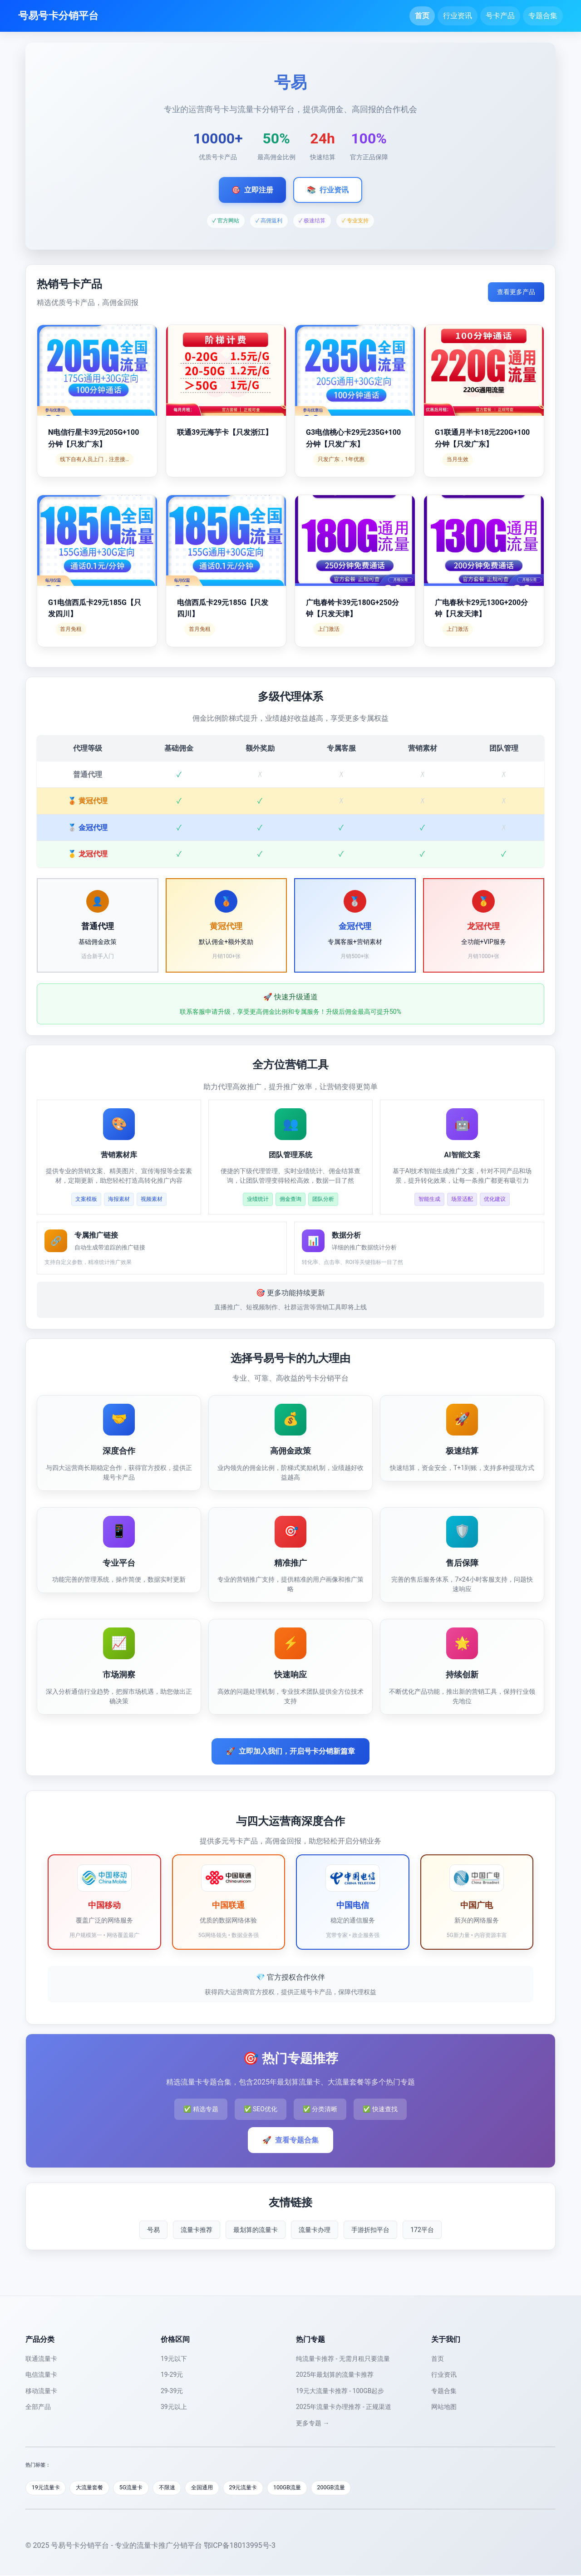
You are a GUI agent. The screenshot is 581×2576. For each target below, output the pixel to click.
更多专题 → (312, 2423)
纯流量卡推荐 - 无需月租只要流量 (343, 2358)
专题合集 (542, 15)
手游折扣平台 (370, 2229)
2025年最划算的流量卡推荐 (335, 2374)
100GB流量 (306, 2488)
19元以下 (174, 2358)
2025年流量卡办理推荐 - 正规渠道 (343, 2406)
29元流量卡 (260, 2488)
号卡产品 (500, 15)
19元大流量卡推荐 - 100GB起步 (340, 2390)
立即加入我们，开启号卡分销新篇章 (290, 1751)
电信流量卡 (41, 2374)
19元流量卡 (47, 2488)
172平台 (422, 2229)
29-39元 (172, 2390)
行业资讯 (457, 15)
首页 (422, 15)
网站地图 (444, 2406)
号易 (153, 2229)
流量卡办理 (314, 2229)
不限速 (178, 2488)
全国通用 (215, 2488)
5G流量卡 (139, 2488)
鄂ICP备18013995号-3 (240, 2546)
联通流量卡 (41, 2358)
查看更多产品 (516, 291)
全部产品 (38, 2406)
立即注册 (252, 190)
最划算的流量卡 (255, 2229)
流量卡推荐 (196, 2229)
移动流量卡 (41, 2390)
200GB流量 (353, 2488)
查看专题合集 (290, 2140)
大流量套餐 (94, 2488)
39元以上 (174, 2406)
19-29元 (172, 2374)
